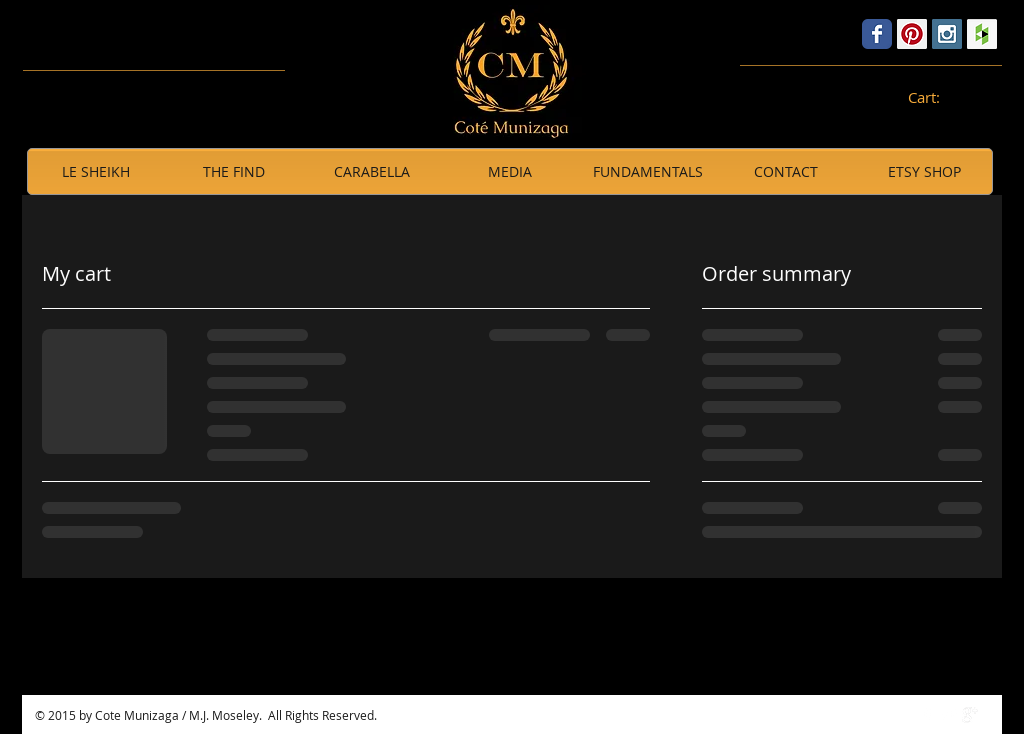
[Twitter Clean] (949, 715)
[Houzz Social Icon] (982, 34)
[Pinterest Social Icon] (912, 34)
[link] (934, 98)
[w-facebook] (928, 715)
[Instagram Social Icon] (947, 34)
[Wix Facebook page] (877, 34)
